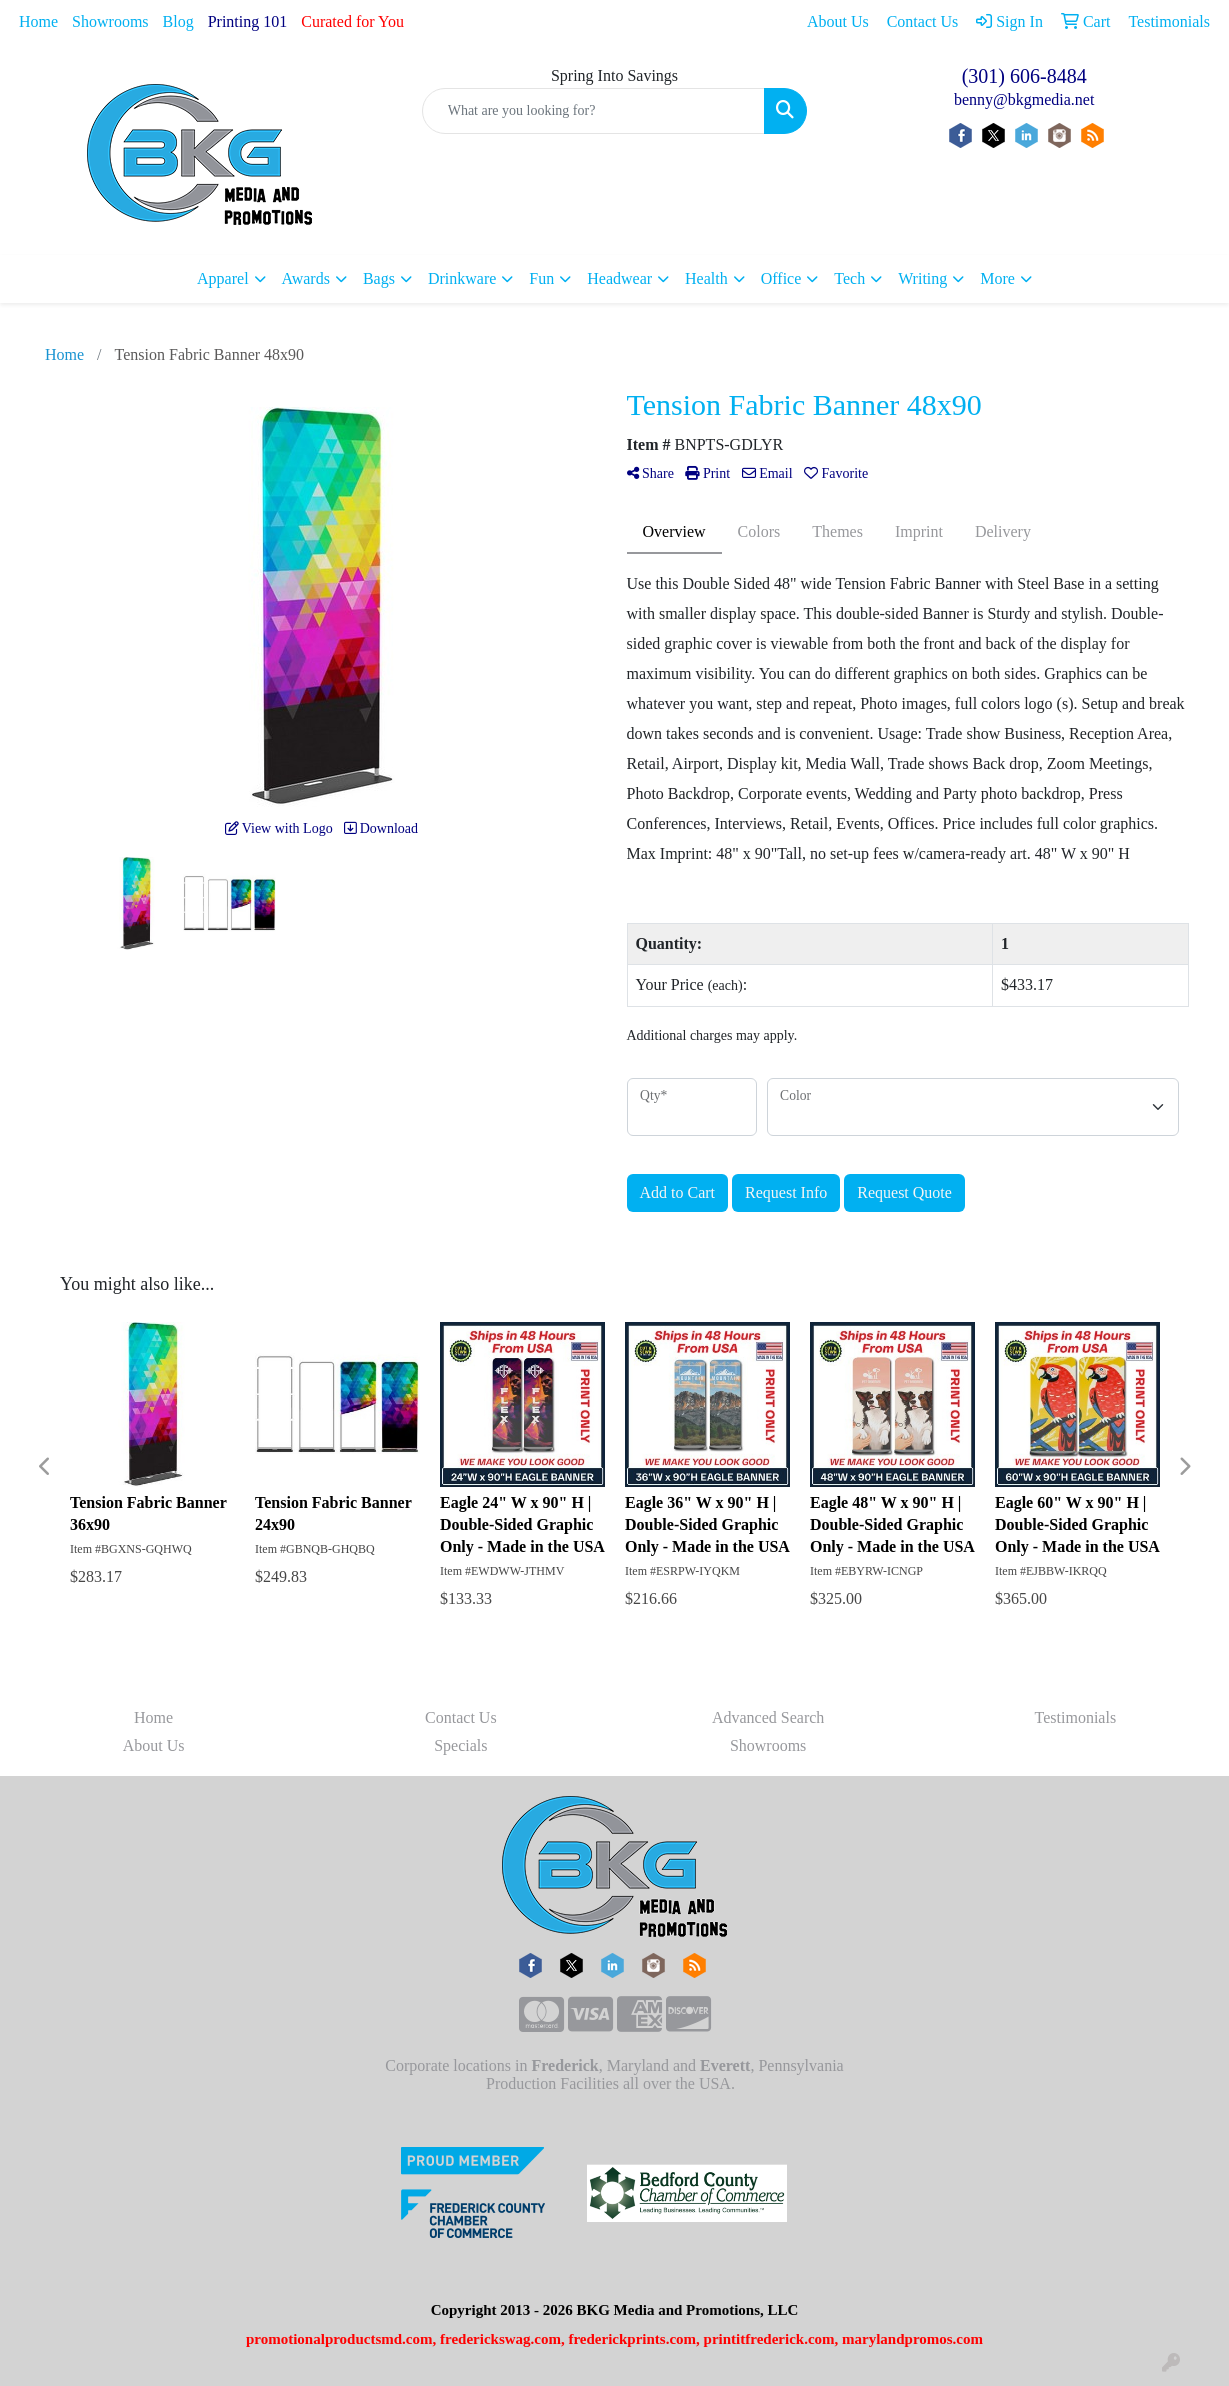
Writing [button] (922, 278)
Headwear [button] (619, 278)
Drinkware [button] (462, 278)
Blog (178, 21)
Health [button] (706, 278)
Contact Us (461, 1717)
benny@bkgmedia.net (1024, 99)
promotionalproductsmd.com (339, 2339)
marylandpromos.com (912, 2339)
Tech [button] (849, 278)
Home (38, 21)
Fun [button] (541, 278)
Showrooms (110, 21)
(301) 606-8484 (1024, 76)
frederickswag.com (500, 2339)
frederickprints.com (632, 2339)
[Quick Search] (594, 111)
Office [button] (781, 278)
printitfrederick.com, (771, 2339)
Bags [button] (379, 278)
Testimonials (1076, 1717)
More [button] (997, 278)
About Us (154, 1745)
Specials (460, 1745)
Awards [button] (306, 278)
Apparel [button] (223, 278)
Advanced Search (768, 1717)
